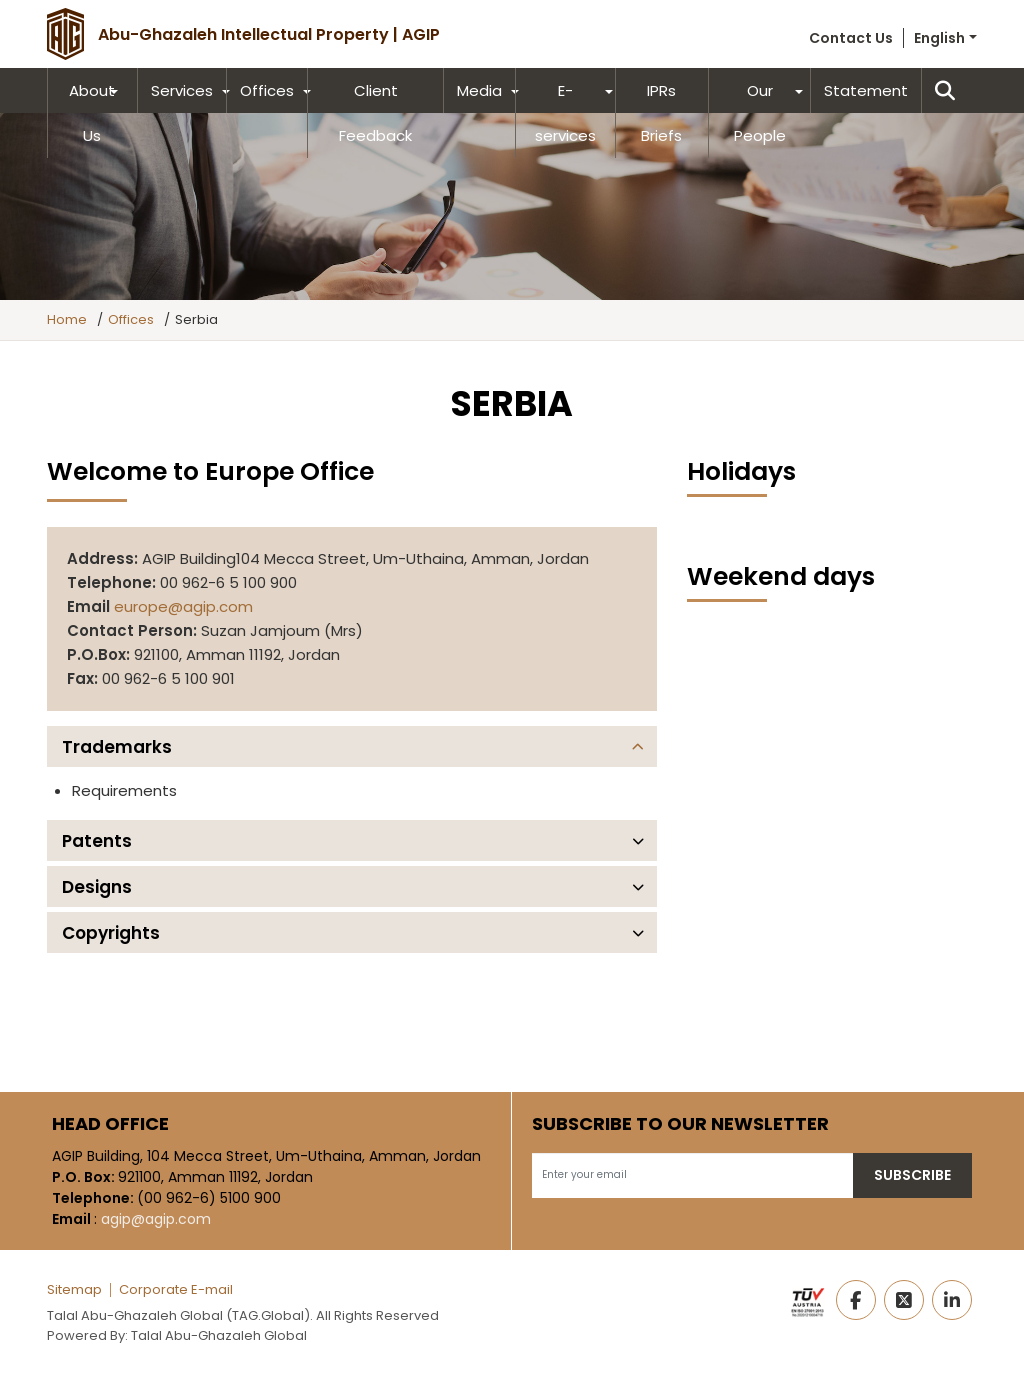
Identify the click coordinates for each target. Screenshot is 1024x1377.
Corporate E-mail (176, 1289)
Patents (97, 841)
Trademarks (117, 747)
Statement (866, 90)
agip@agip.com (156, 1219)
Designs (97, 887)
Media (479, 90)
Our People (760, 113)
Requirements (124, 790)
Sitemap (74, 1289)
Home (67, 319)
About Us (92, 113)
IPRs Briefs (661, 113)
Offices (267, 90)
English (939, 38)
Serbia (196, 319)
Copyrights (111, 933)
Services (182, 90)
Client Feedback (375, 113)
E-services (565, 113)
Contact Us (851, 38)
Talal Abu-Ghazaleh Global (219, 1335)
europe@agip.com (183, 606)
